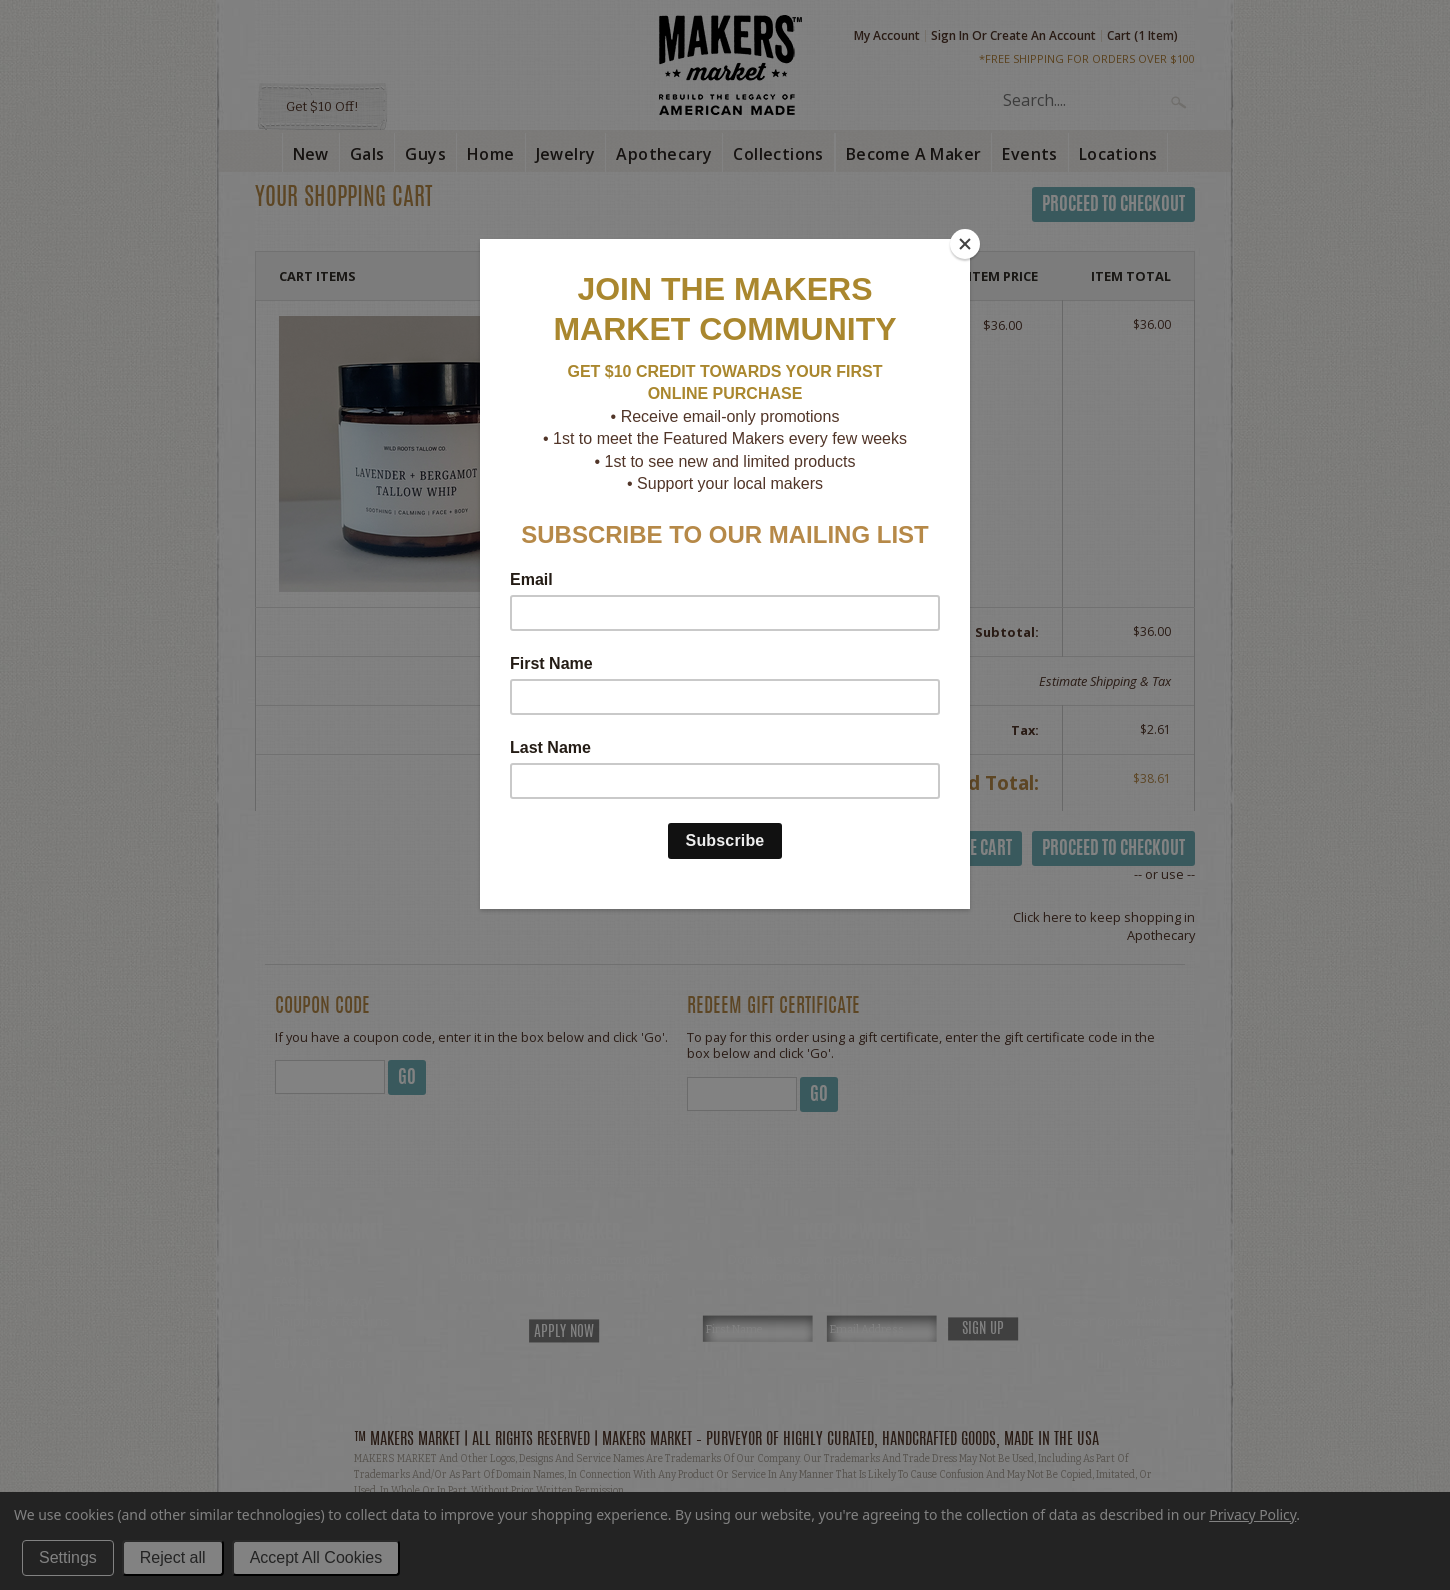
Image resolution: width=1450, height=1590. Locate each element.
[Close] (965, 244)
